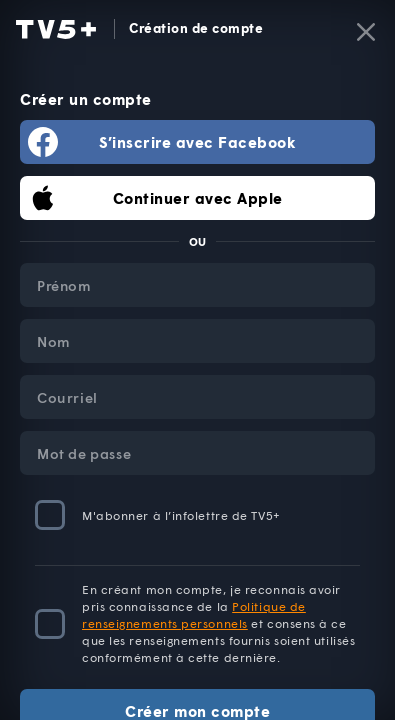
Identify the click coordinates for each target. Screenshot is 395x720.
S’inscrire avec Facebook (197, 142)
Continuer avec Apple (198, 198)
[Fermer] (366, 32)
